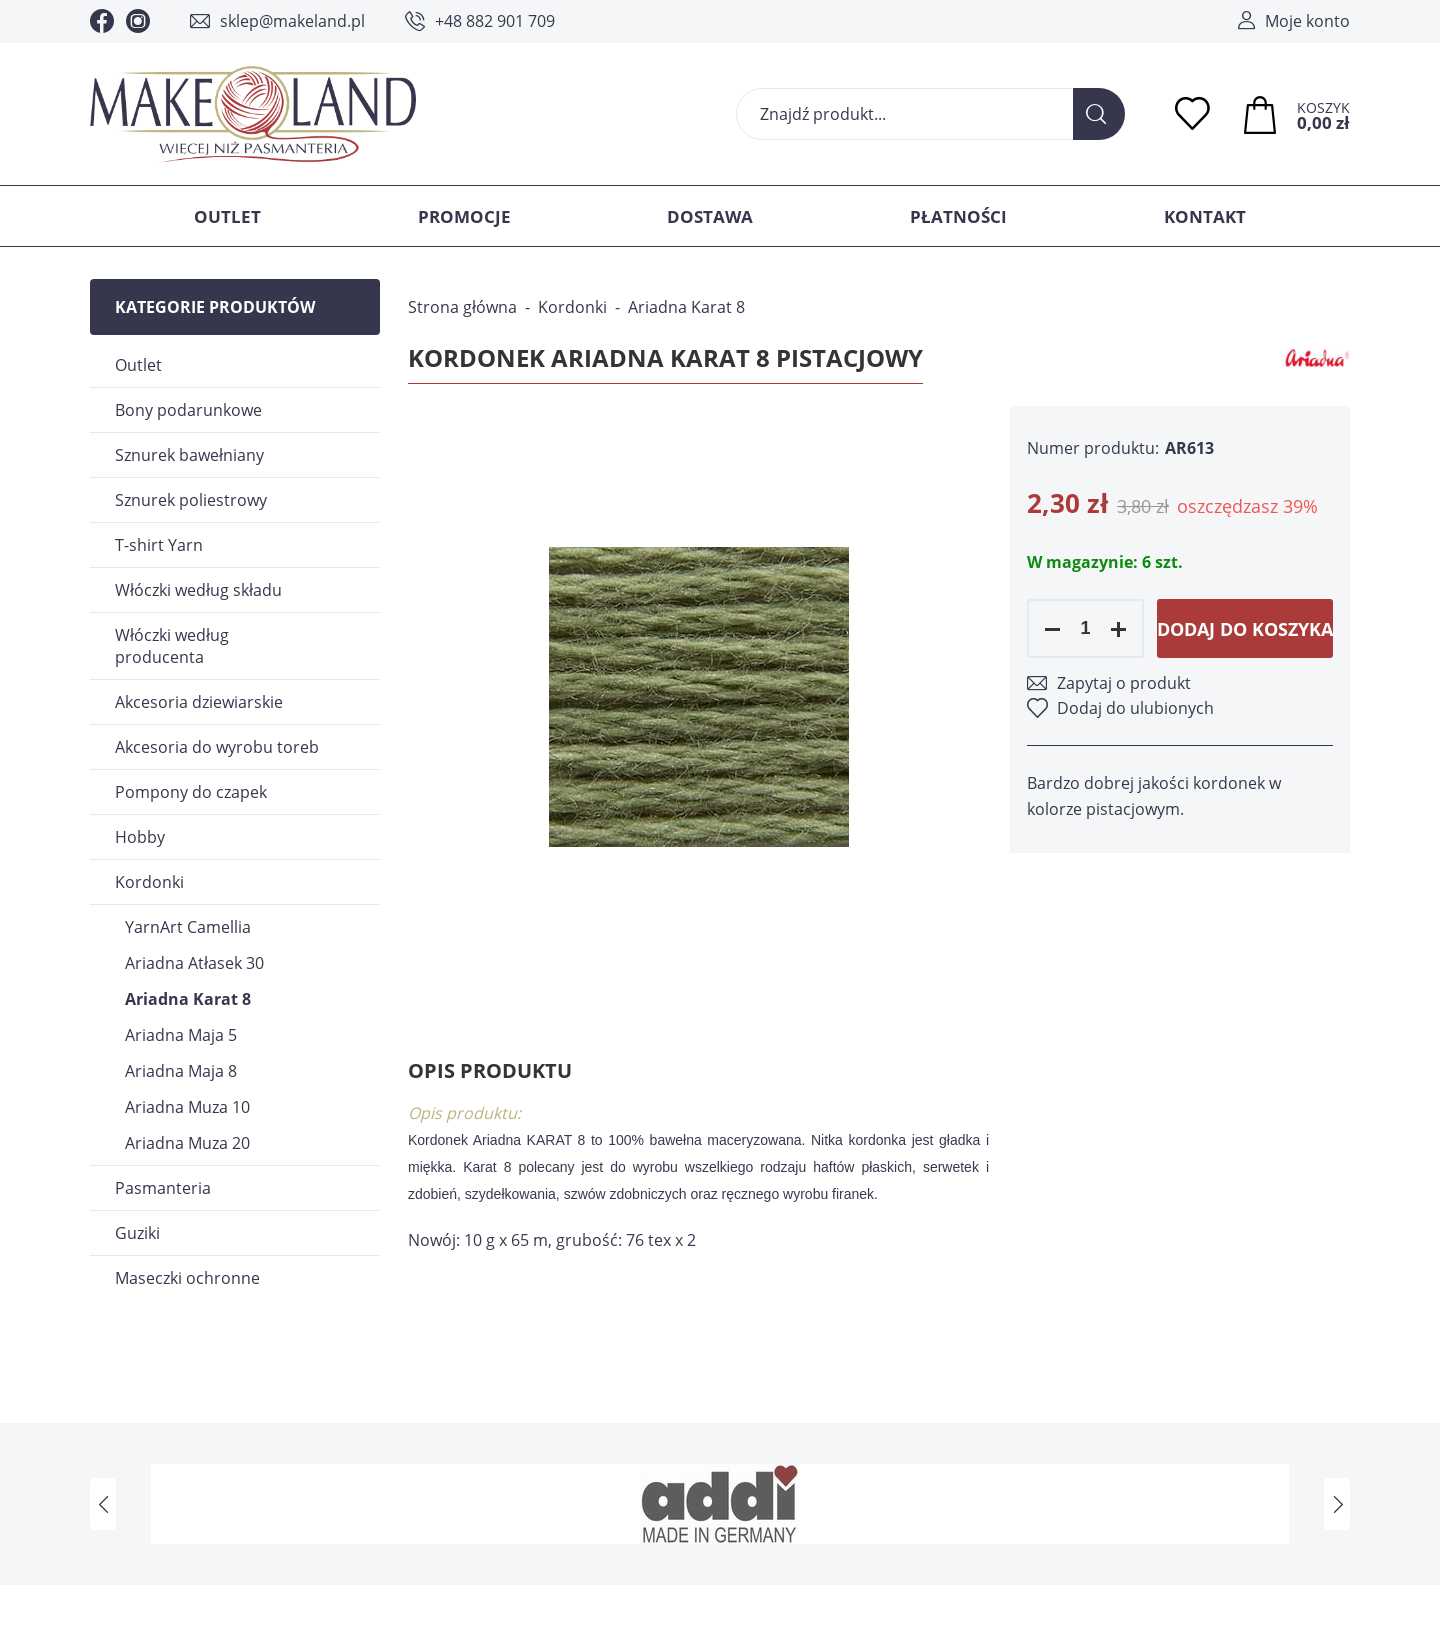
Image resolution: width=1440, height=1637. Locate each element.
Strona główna (462, 307)
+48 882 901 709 (495, 21)
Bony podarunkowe (188, 410)
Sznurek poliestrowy (191, 500)
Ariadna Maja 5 (181, 1035)
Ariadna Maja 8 (181, 1071)
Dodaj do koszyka (1245, 629)
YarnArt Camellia (188, 927)
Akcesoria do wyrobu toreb (217, 747)
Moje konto (1307, 21)
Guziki (137, 1233)
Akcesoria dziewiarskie (199, 702)
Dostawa (710, 216)
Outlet (227, 216)
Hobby (140, 837)
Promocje (464, 216)
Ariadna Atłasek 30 (194, 963)
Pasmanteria (163, 1188)
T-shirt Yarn (159, 545)
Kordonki (149, 882)
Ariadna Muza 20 (187, 1143)
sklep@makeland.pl (292, 21)
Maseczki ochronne (187, 1278)
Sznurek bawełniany (189, 455)
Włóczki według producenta (172, 646)
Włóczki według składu (198, 590)
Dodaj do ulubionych (1135, 708)
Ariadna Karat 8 (188, 999)
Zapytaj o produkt (1124, 683)
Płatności (958, 216)
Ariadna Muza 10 (187, 1107)
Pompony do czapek (191, 792)
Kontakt (1205, 216)
